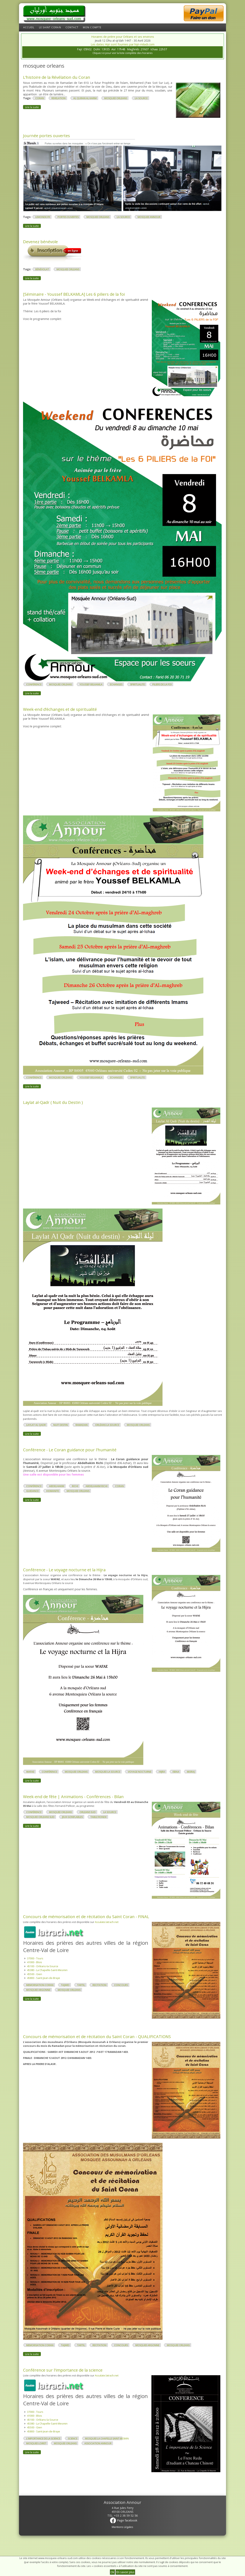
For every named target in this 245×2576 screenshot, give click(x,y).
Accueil (29, 27)
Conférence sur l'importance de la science (62, 2370)
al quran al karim (85, 98)
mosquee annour (149, 217)
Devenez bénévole (40, 241)
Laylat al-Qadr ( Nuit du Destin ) (53, 1102)
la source (141, 98)
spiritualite (137, 684)
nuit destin (60, 1425)
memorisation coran (39, 1985)
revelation (58, 98)
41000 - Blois (34, 1962)
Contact (72, 27)
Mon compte (92, 27)
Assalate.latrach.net (106, 1922)
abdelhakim (56, 1486)
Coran (39, 98)
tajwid (65, 1985)
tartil (81, 1985)
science (72, 2438)
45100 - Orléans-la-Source (42, 1966)
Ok (112, 2572)
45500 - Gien (34, 1974)
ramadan (82, 1425)
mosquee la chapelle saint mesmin (107, 2438)
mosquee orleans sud (40, 1817)
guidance (32, 1491)
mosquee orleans (115, 98)
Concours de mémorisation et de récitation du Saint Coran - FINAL (86, 1916)
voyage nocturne (139, 1771)
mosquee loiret (36, 2443)
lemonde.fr (42, 217)
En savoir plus (125, 2572)
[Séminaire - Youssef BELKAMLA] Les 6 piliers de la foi (74, 294)
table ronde (99, 1817)
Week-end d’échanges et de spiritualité (60, 709)
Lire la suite (33, 107)
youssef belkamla (91, 684)
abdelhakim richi (96, 1486)
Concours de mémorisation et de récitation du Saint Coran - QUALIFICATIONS (97, 2036)
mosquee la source (107, 1771)
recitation (99, 1985)
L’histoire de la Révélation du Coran (56, 77)
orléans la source (107, 1425)
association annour (97, 2443)
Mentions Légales (122, 2527)
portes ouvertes (68, 217)
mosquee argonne (38, 1990)
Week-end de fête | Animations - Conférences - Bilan (73, 1796)
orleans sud (88, 1812)
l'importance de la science (43, 2438)
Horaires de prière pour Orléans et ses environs (122, 37)
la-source (123, 217)
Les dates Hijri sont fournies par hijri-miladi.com (122, 44)
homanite (52, 1491)
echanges (116, 684)
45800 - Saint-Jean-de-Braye (43, 1978)
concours (121, 1985)
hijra (162, 1771)
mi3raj (191, 1771)
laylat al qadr (36, 1425)
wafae (30, 1771)
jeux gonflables (72, 1817)
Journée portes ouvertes (46, 135)
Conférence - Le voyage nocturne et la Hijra (64, 1570)
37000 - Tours (35, 1958)
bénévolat (42, 269)
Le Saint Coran (50, 27)
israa (176, 1771)
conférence (33, 684)
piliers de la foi (162, 684)
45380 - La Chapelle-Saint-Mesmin (47, 1970)
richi (75, 1486)
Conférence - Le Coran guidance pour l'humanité (69, 1450)
